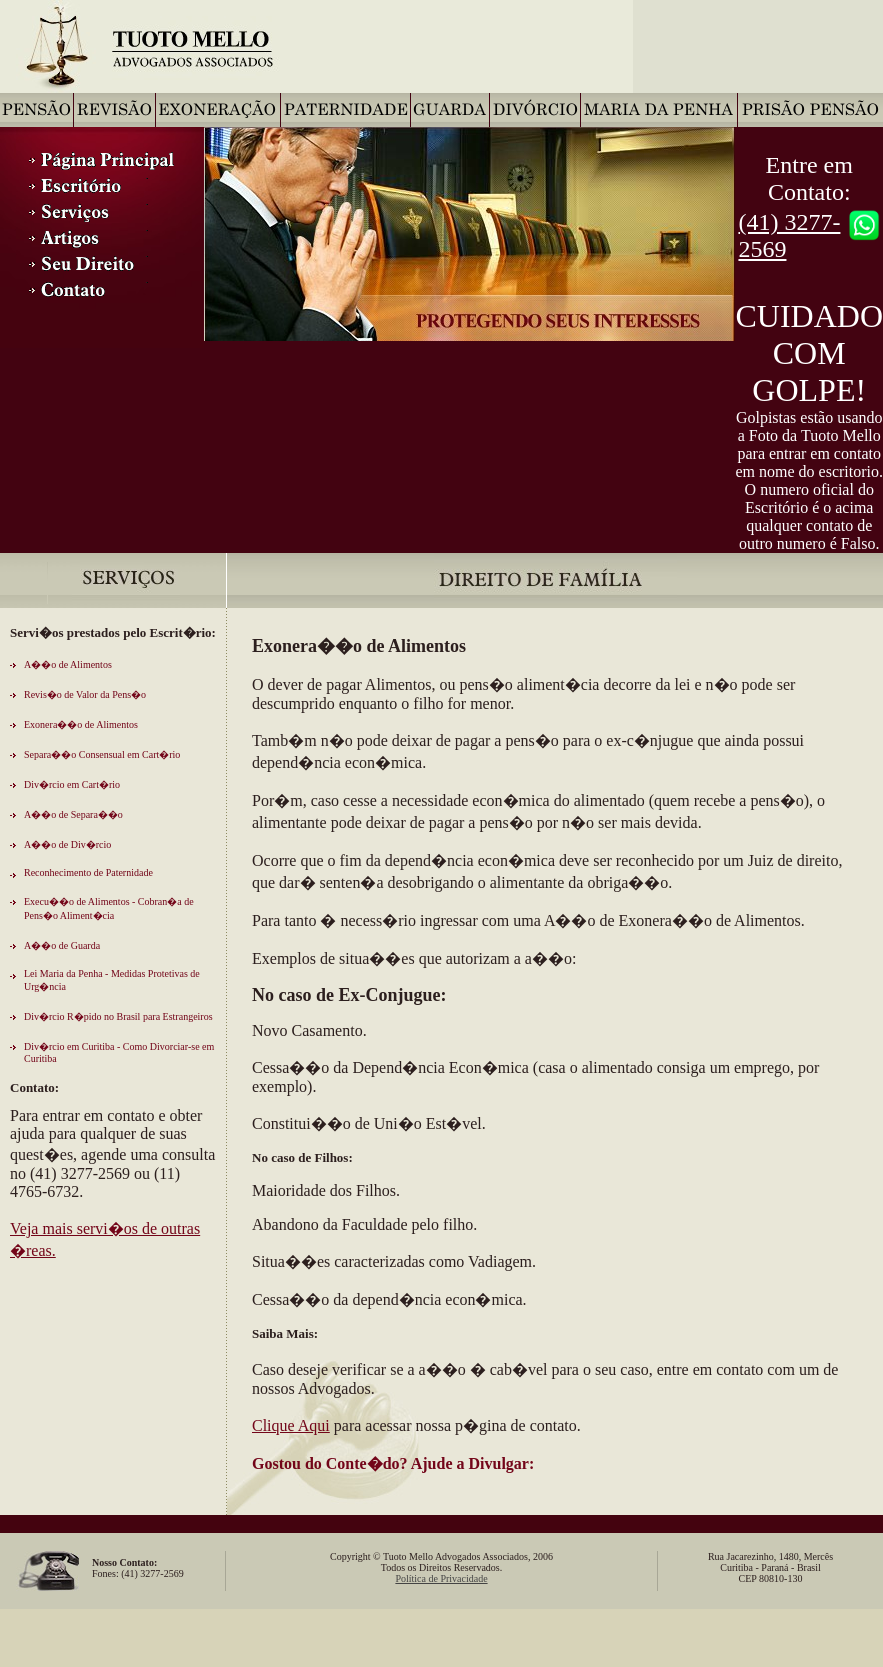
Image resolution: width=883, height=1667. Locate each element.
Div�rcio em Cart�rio (72, 784)
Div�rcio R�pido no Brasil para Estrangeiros (118, 1016)
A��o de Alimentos (68, 664)
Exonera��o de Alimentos (81, 724)
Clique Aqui (291, 1425)
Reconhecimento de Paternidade (88, 872)
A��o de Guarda (62, 945)
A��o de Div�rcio (67, 844)
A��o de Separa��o (73, 814)
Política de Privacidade (441, 1578)
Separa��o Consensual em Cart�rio (102, 754)
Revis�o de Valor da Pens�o (85, 694)
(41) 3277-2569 (789, 235)
